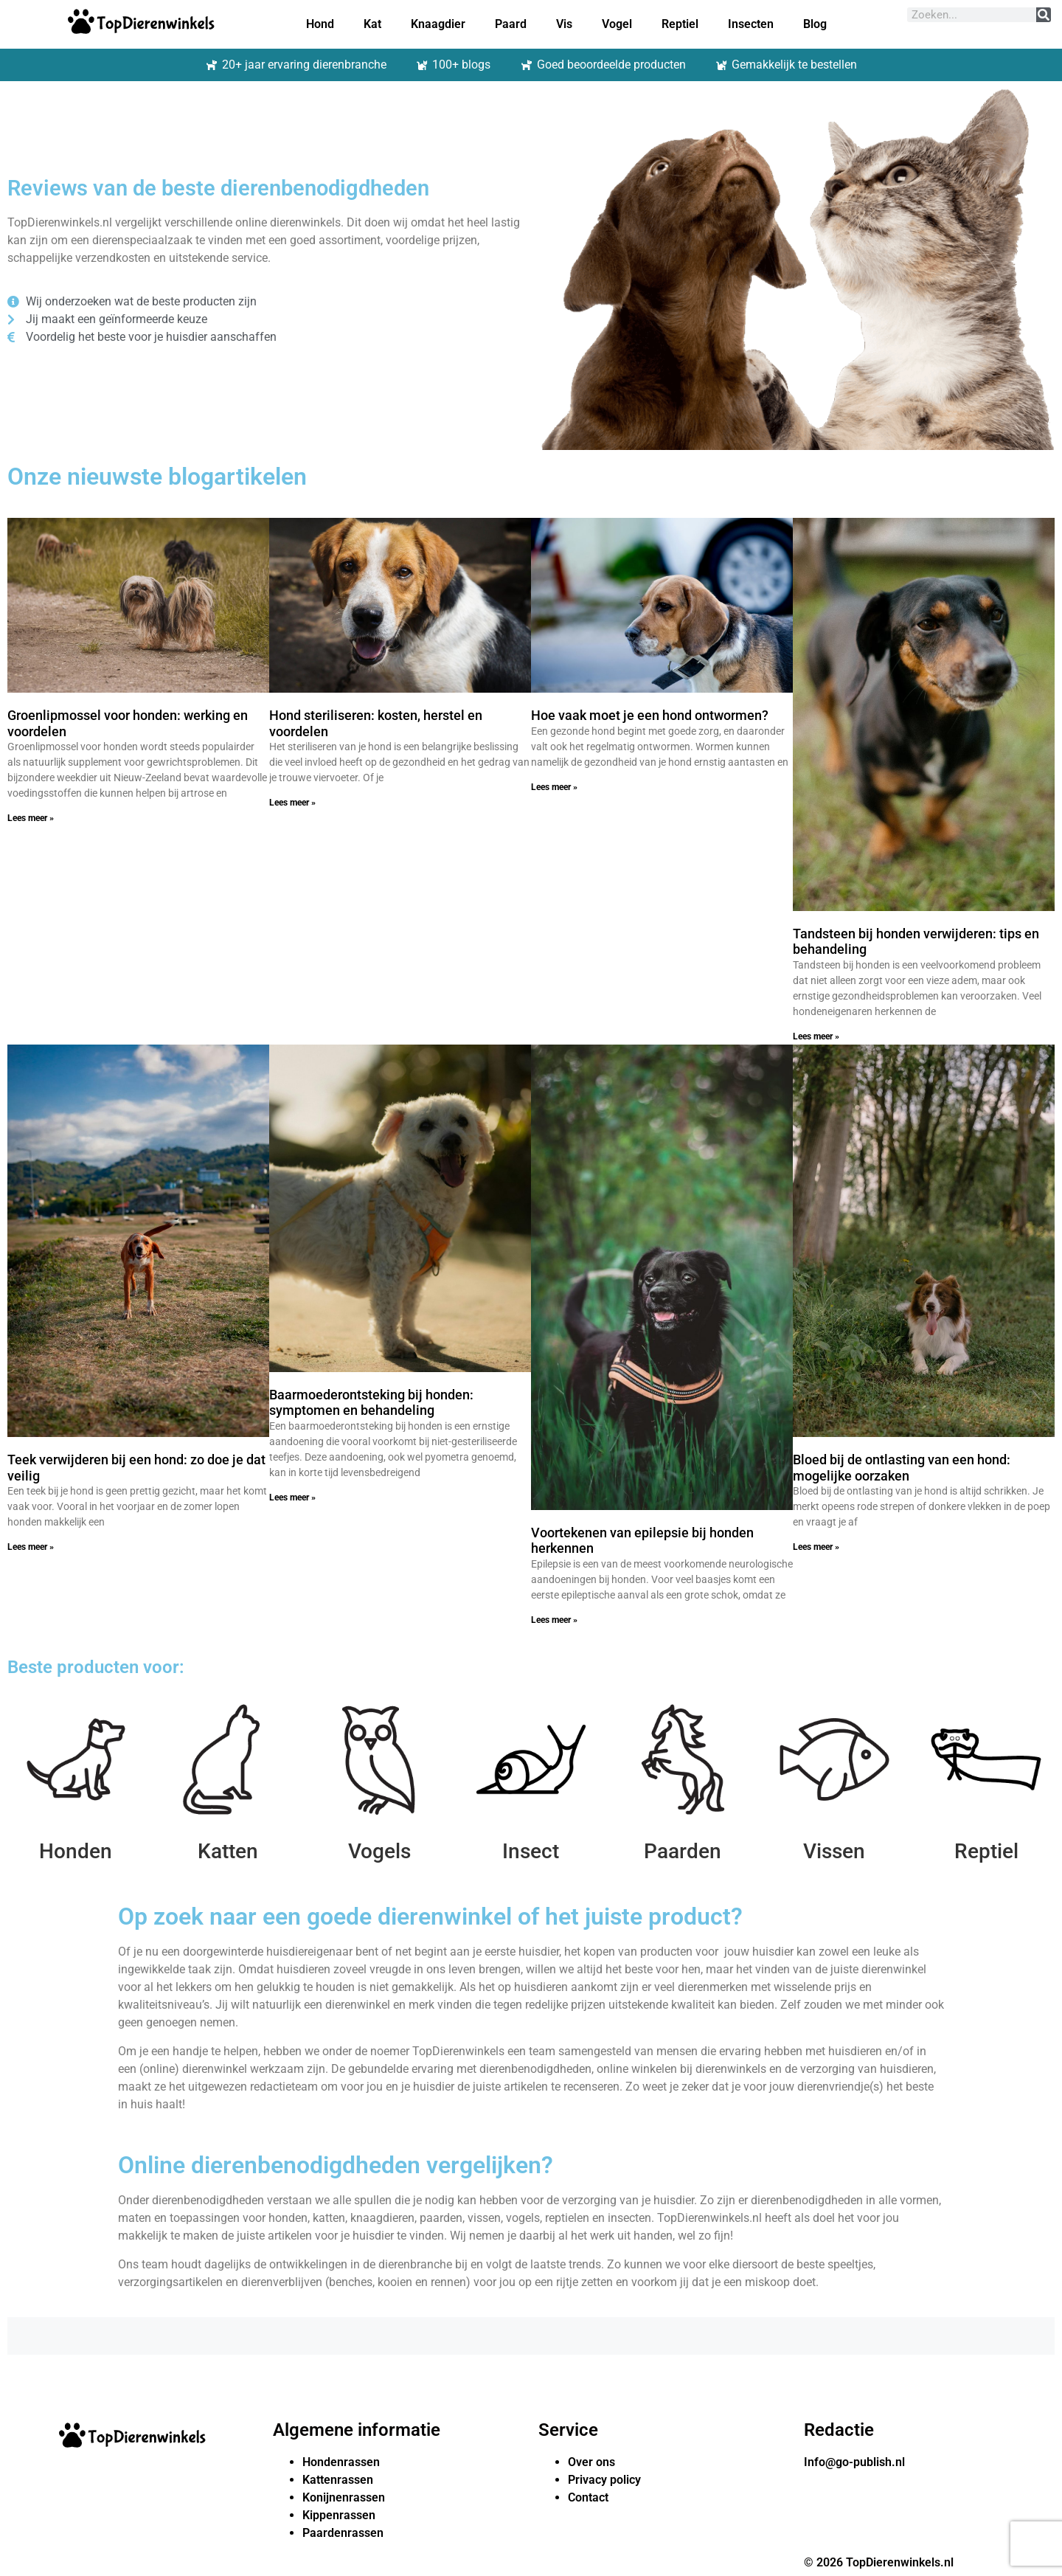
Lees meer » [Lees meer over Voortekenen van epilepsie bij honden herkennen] (554, 1620)
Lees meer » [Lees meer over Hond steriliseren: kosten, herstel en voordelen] (292, 802)
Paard (511, 24)
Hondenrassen (341, 2462)
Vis (564, 24)
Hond (320, 24)
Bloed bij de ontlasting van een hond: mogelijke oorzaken (901, 1467)
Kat (372, 24)
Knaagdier (438, 24)
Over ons (591, 2462)
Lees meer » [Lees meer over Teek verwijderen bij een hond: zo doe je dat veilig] (30, 1547)
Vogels (379, 1851)
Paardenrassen (343, 2533)
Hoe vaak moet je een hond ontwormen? (649, 715)
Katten (228, 1851)
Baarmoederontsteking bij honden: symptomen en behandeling (371, 1403)
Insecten (751, 24)
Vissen (834, 1851)
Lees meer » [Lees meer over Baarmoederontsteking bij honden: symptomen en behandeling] (292, 1497)
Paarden (682, 1851)
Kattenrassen (337, 2480)
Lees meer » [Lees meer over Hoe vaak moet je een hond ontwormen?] (554, 787)
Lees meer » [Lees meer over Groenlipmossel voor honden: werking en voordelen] (30, 818)
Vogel (617, 24)
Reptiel (680, 24)
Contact (588, 2497)
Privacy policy (604, 2480)
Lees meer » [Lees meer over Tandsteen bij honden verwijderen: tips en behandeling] (816, 1036)
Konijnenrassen (343, 2497)
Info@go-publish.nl (854, 2462)
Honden (75, 1851)
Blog (815, 24)
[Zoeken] (1043, 14)
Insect (530, 1851)
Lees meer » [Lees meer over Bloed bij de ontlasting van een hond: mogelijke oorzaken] (816, 1547)
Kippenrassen (338, 2515)
